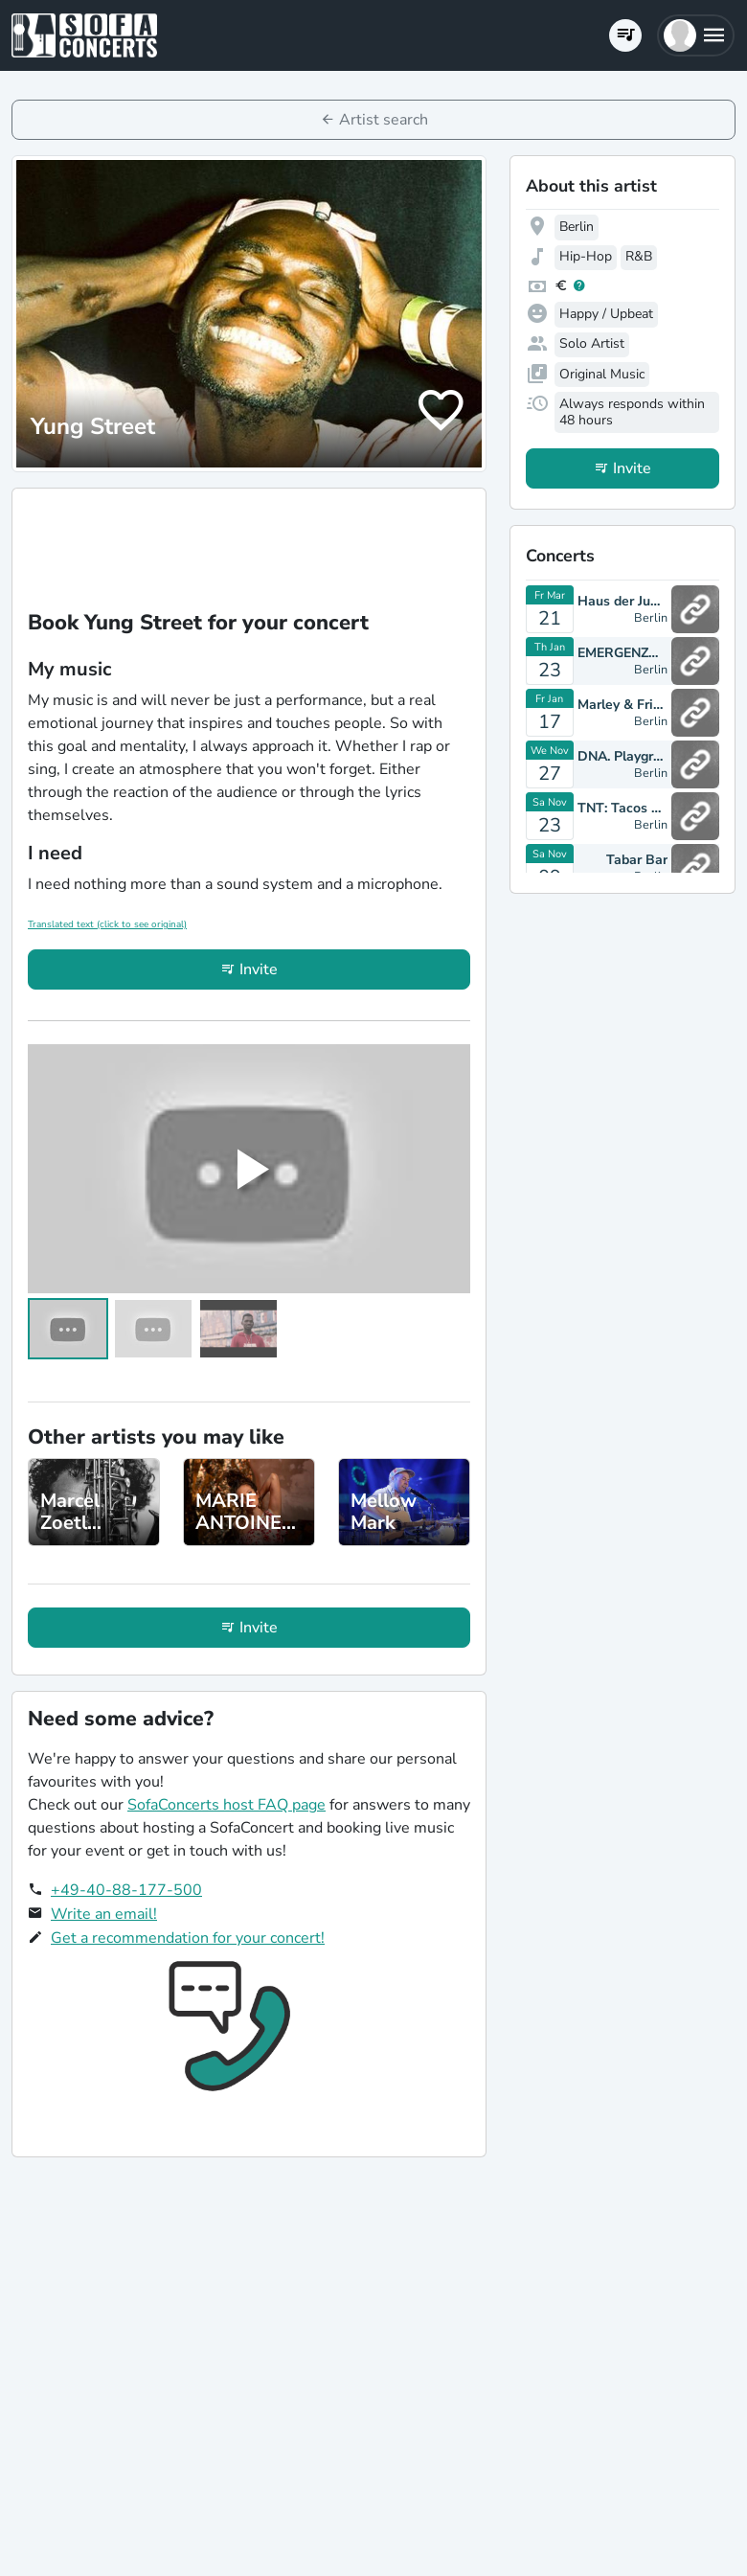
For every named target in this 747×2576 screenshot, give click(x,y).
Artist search (383, 119)
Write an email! (104, 1914)
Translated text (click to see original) (107, 924)
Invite (258, 969)
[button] (696, 35)
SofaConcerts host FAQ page (226, 1804)
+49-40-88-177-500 (126, 1890)
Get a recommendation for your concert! (188, 1938)
